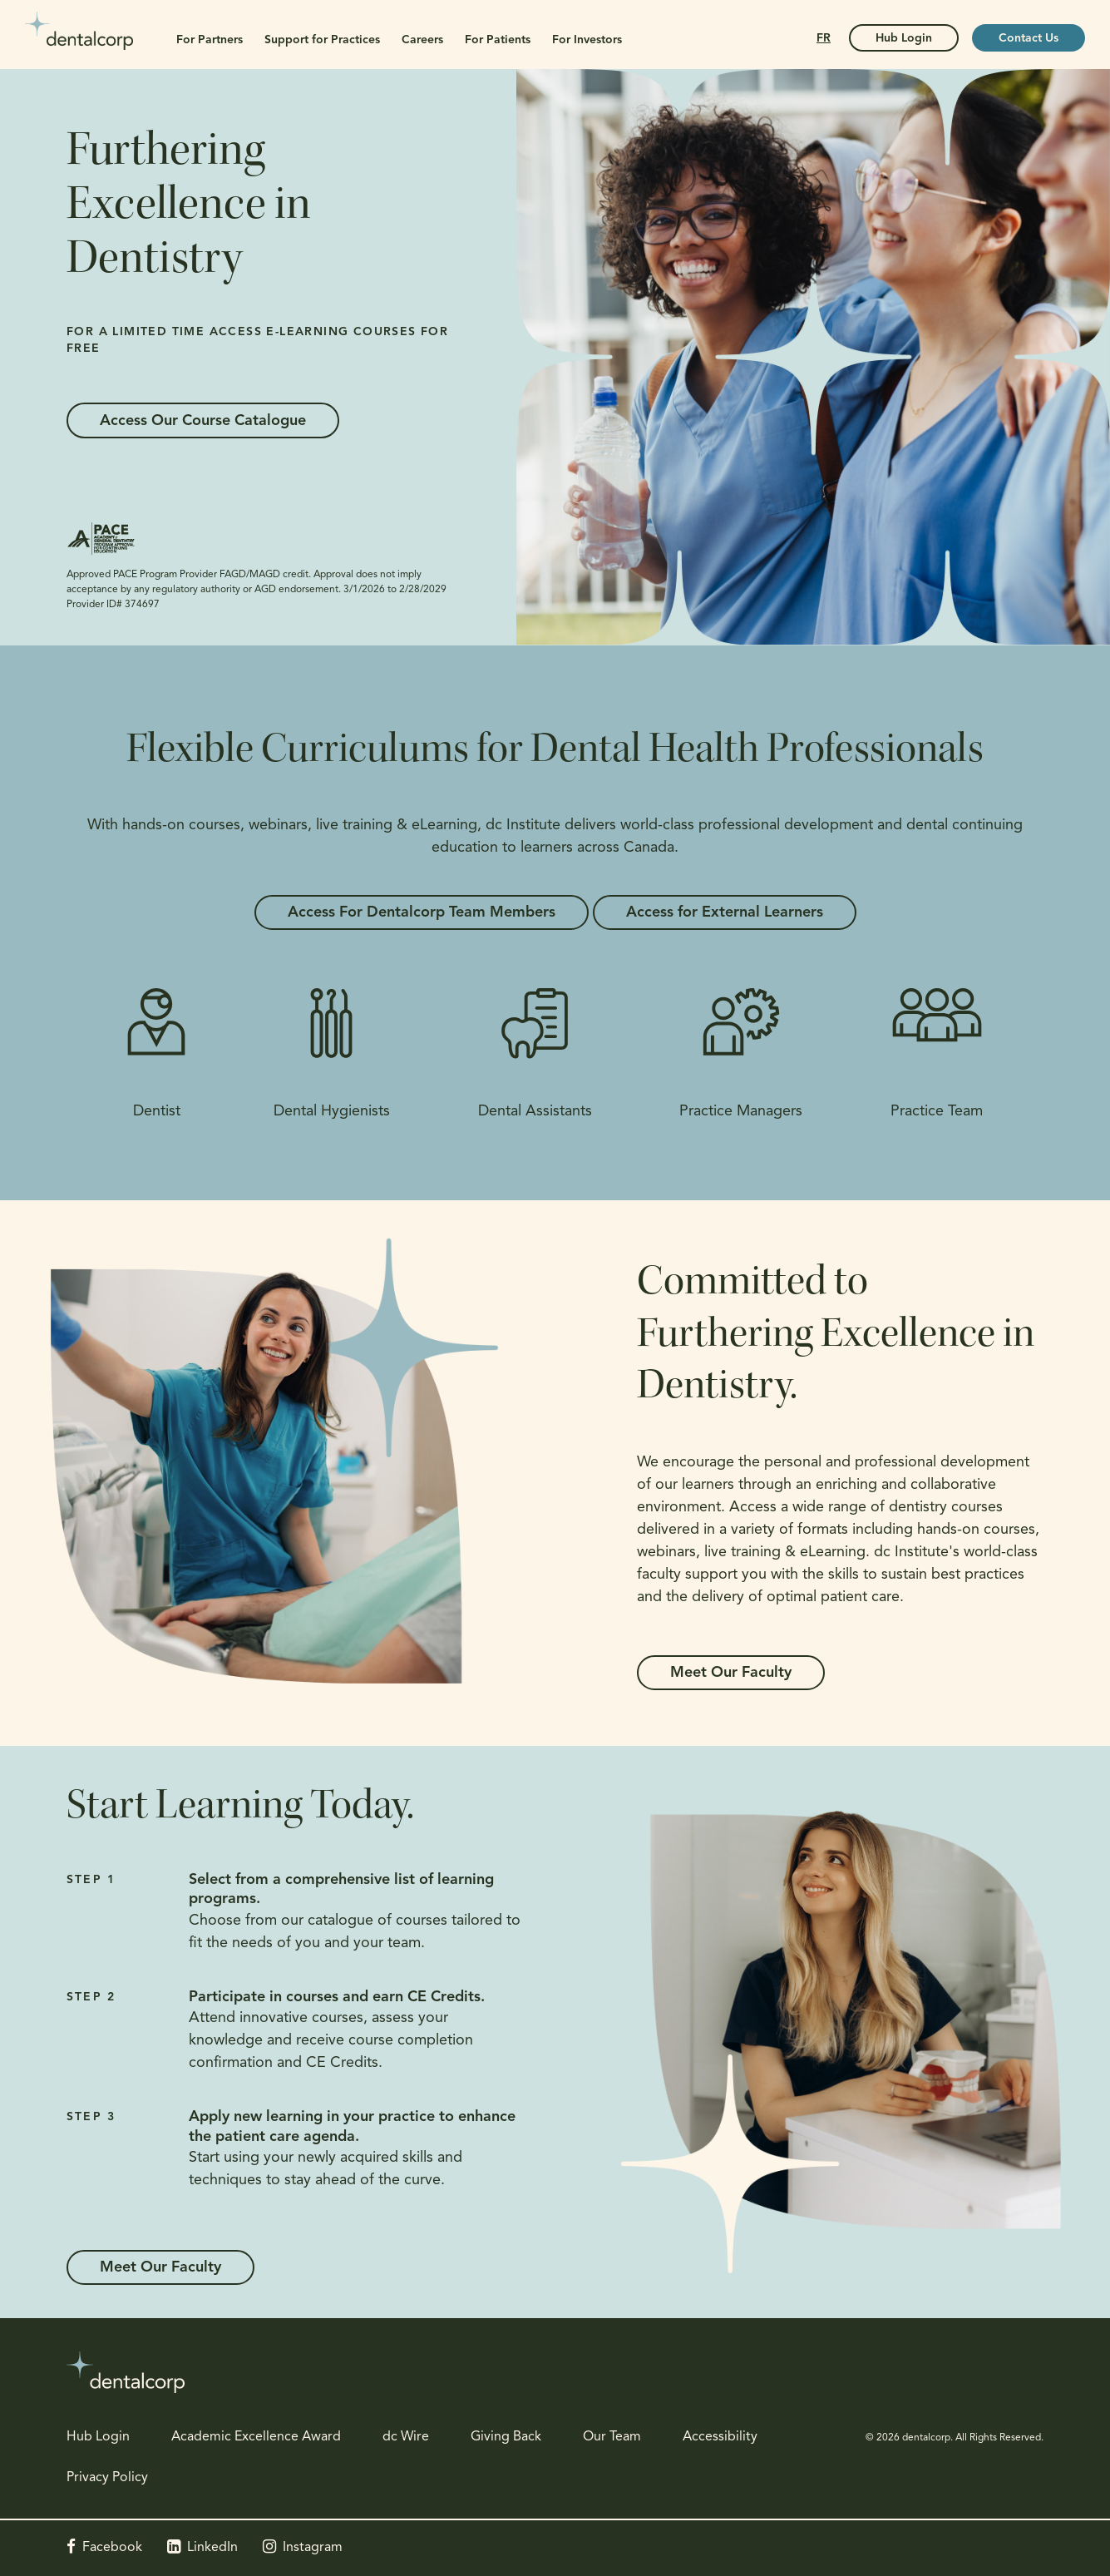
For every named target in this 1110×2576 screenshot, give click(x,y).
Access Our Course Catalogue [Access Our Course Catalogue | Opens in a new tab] (203, 421)
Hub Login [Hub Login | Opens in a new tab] (904, 38)
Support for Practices (322, 40)
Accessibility (720, 2437)
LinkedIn (212, 2547)
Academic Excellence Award (256, 2437)
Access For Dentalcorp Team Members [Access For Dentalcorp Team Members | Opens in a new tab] (421, 913)
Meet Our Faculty (731, 1673)
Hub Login (98, 2437)
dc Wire (405, 2437)
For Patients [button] (497, 40)
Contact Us (1028, 38)
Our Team (612, 2437)
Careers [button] (422, 40)
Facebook (112, 2547)
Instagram (313, 2547)
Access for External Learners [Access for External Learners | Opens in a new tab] (724, 913)
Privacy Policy (107, 2478)
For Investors (587, 40)
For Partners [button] (209, 40)
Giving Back (506, 2437)
